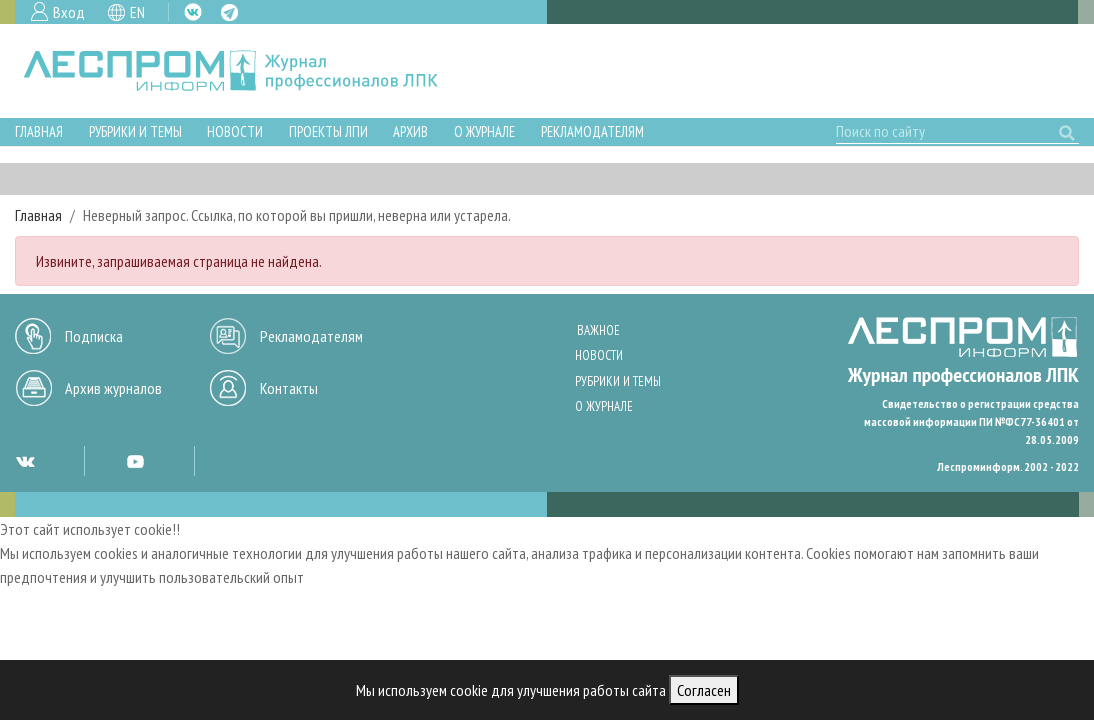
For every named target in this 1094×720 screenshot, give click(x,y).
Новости (235, 131)
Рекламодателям (592, 131)
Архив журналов (113, 388)
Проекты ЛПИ (328, 131)
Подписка (94, 336)
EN (137, 12)
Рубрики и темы (135, 131)
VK (193, 12)
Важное (598, 330)
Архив (410, 131)
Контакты (289, 388)
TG (229, 12)
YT (135, 461)
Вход (69, 12)
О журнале (484, 131)
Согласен (704, 690)
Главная (39, 131)
